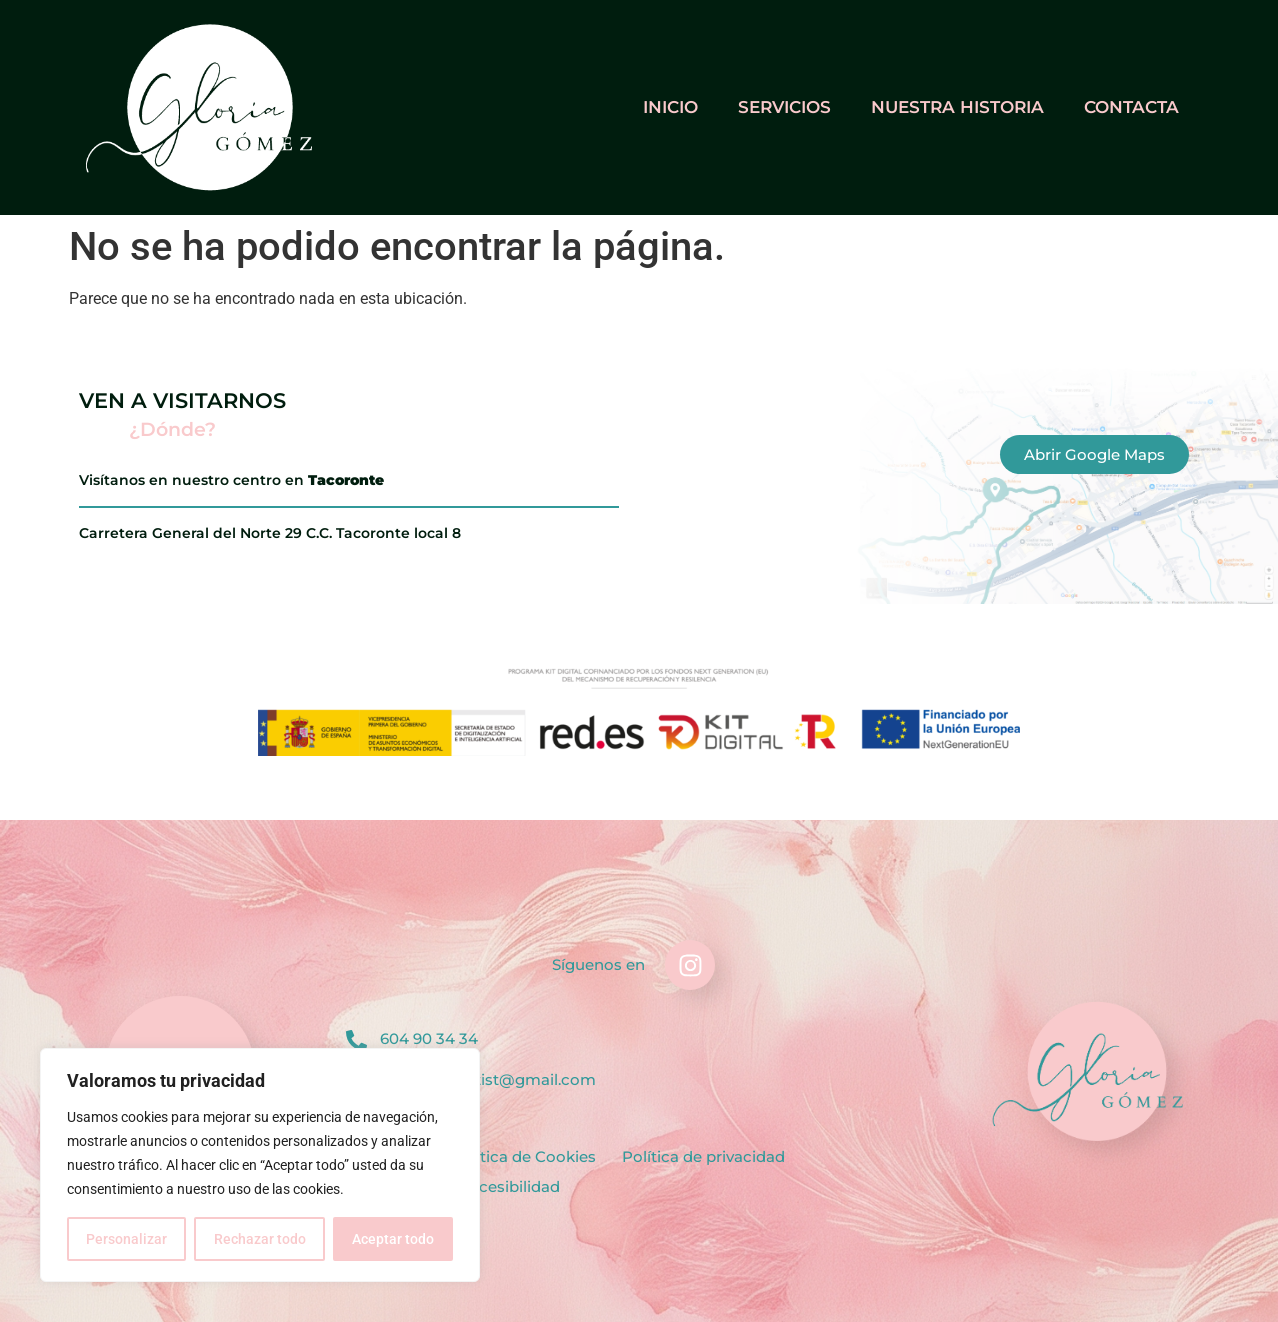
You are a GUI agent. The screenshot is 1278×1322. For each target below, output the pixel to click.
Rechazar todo (259, 1239)
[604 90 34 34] (356, 1040)
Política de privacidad (703, 1156)
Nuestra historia (957, 107)
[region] (260, 1165)
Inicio (670, 107)
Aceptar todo (393, 1239)
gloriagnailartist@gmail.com (488, 1079)
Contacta (1131, 107)
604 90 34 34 (429, 1038)
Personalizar (126, 1239)
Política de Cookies (523, 1156)
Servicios (784, 107)
